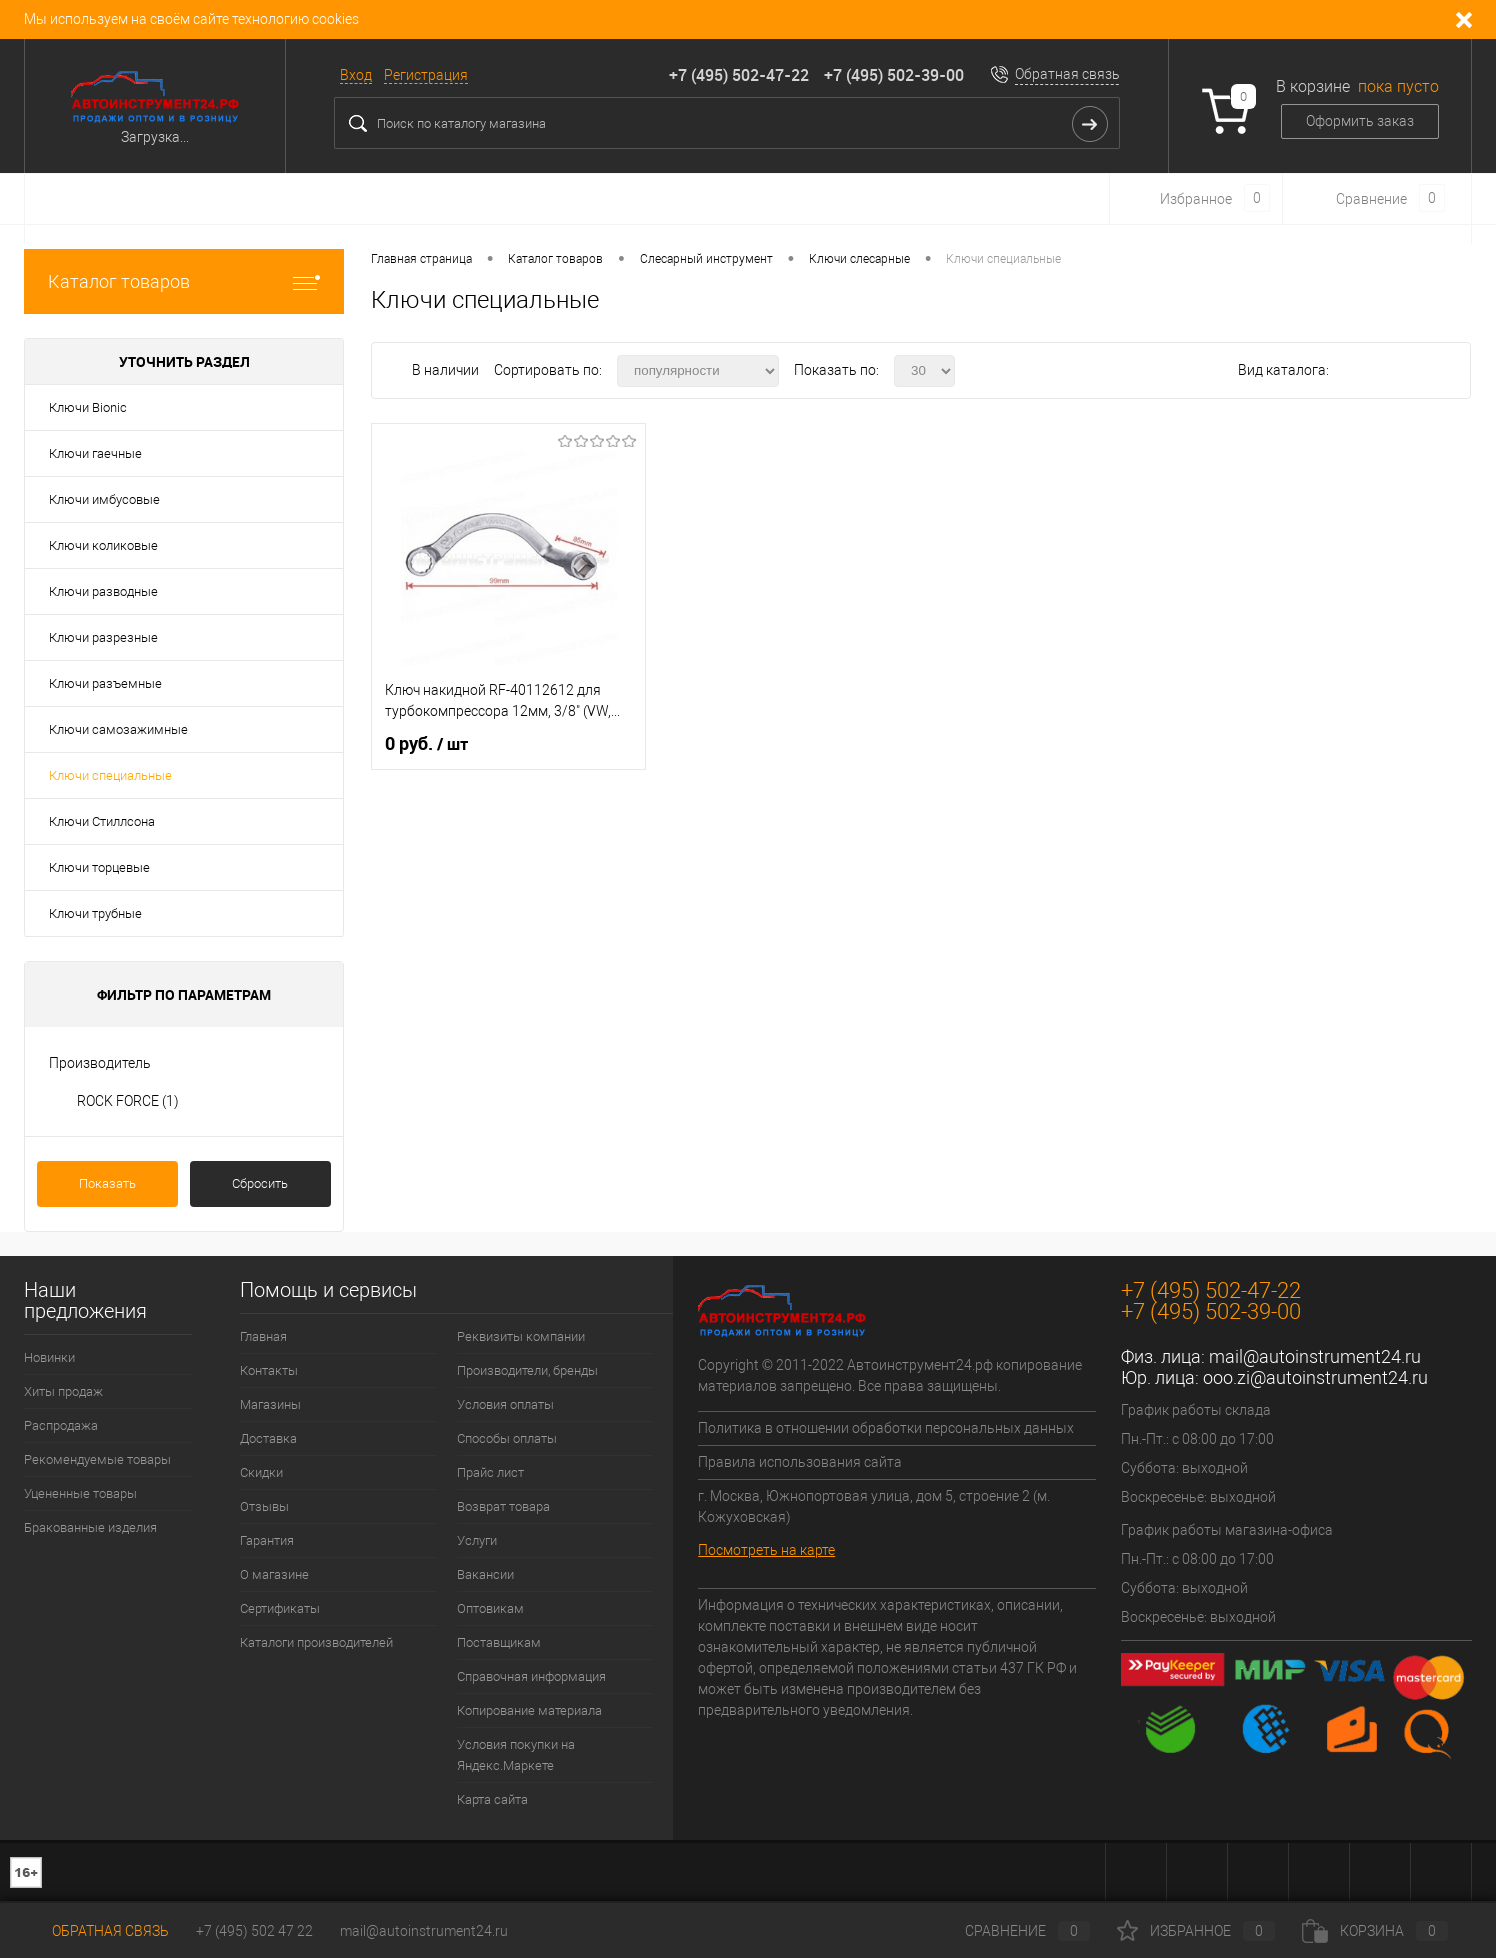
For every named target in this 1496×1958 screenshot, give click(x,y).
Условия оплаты (505, 1404)
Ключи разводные (103, 591)
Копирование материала (529, 1710)
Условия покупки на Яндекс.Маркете (516, 1755)
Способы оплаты (507, 1438)
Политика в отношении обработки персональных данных (886, 1428)
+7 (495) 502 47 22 (254, 1931)
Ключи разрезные (103, 637)
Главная (263, 1336)
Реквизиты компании (521, 1336)
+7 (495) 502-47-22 (739, 75)
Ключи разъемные (105, 683)
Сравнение (1011, 1931)
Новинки (49, 1357)
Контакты (269, 1370)
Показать (107, 1183)
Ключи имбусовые (104, 499)
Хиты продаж (63, 1391)
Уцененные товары (80, 1493)
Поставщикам (499, 1642)
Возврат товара (503, 1506)
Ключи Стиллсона (102, 821)
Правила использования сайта (800, 1462)
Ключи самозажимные (118, 729)
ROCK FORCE (128, 1101)
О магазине (274, 1574)
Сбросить (260, 1183)
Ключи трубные (95, 913)
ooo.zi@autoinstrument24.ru (1315, 1377)
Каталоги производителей (316, 1642)
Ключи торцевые (99, 867)
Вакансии (485, 1574)
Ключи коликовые (103, 545)
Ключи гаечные (95, 453)
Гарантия (267, 1540)
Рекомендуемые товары (97, 1459)
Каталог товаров (184, 281)
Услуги (477, 1540)
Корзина (1375, 1931)
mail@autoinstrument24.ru (1315, 1356)
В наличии (447, 370)
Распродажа (61, 1425)
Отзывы (264, 1506)
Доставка (268, 1438)
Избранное (1196, 1931)
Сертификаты (280, 1608)
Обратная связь (1067, 74)
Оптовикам (490, 1608)
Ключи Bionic (88, 407)
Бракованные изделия (90, 1527)
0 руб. (426, 744)
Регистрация (426, 75)
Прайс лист (490, 1472)
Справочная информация (531, 1676)
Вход (356, 75)
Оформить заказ (1360, 121)
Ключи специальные (110, 775)
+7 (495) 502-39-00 (894, 75)
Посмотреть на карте (766, 1550)
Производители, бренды (527, 1370)
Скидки (261, 1472)
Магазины (270, 1404)
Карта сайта (492, 1799)
